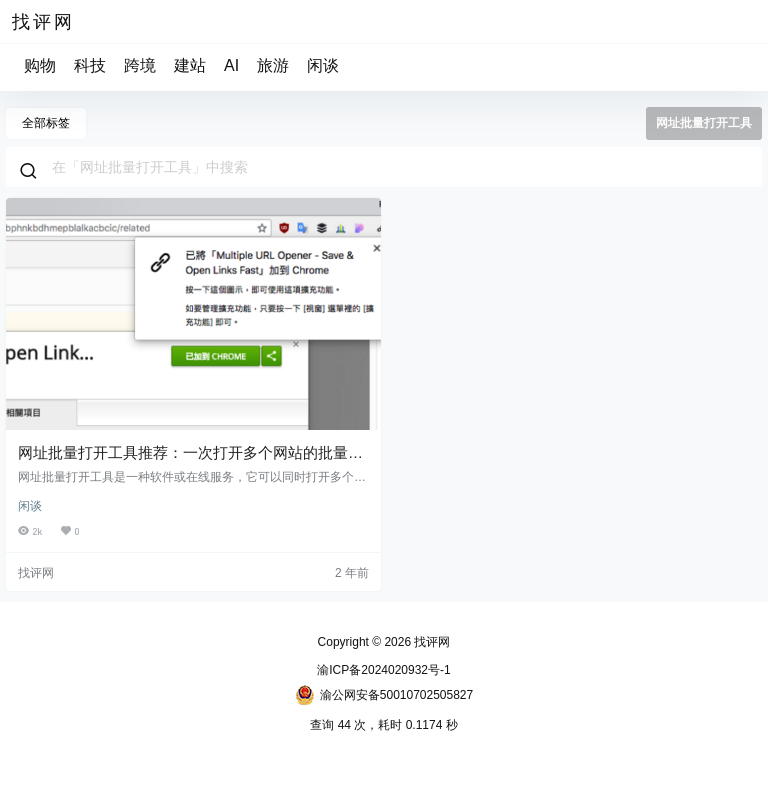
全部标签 (46, 123)
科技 (90, 65)
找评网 (430, 642)
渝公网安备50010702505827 (384, 695)
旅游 (273, 65)
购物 (40, 65)
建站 (190, 65)
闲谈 (323, 65)
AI (231, 65)
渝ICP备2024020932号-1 (383, 670)
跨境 (140, 65)
